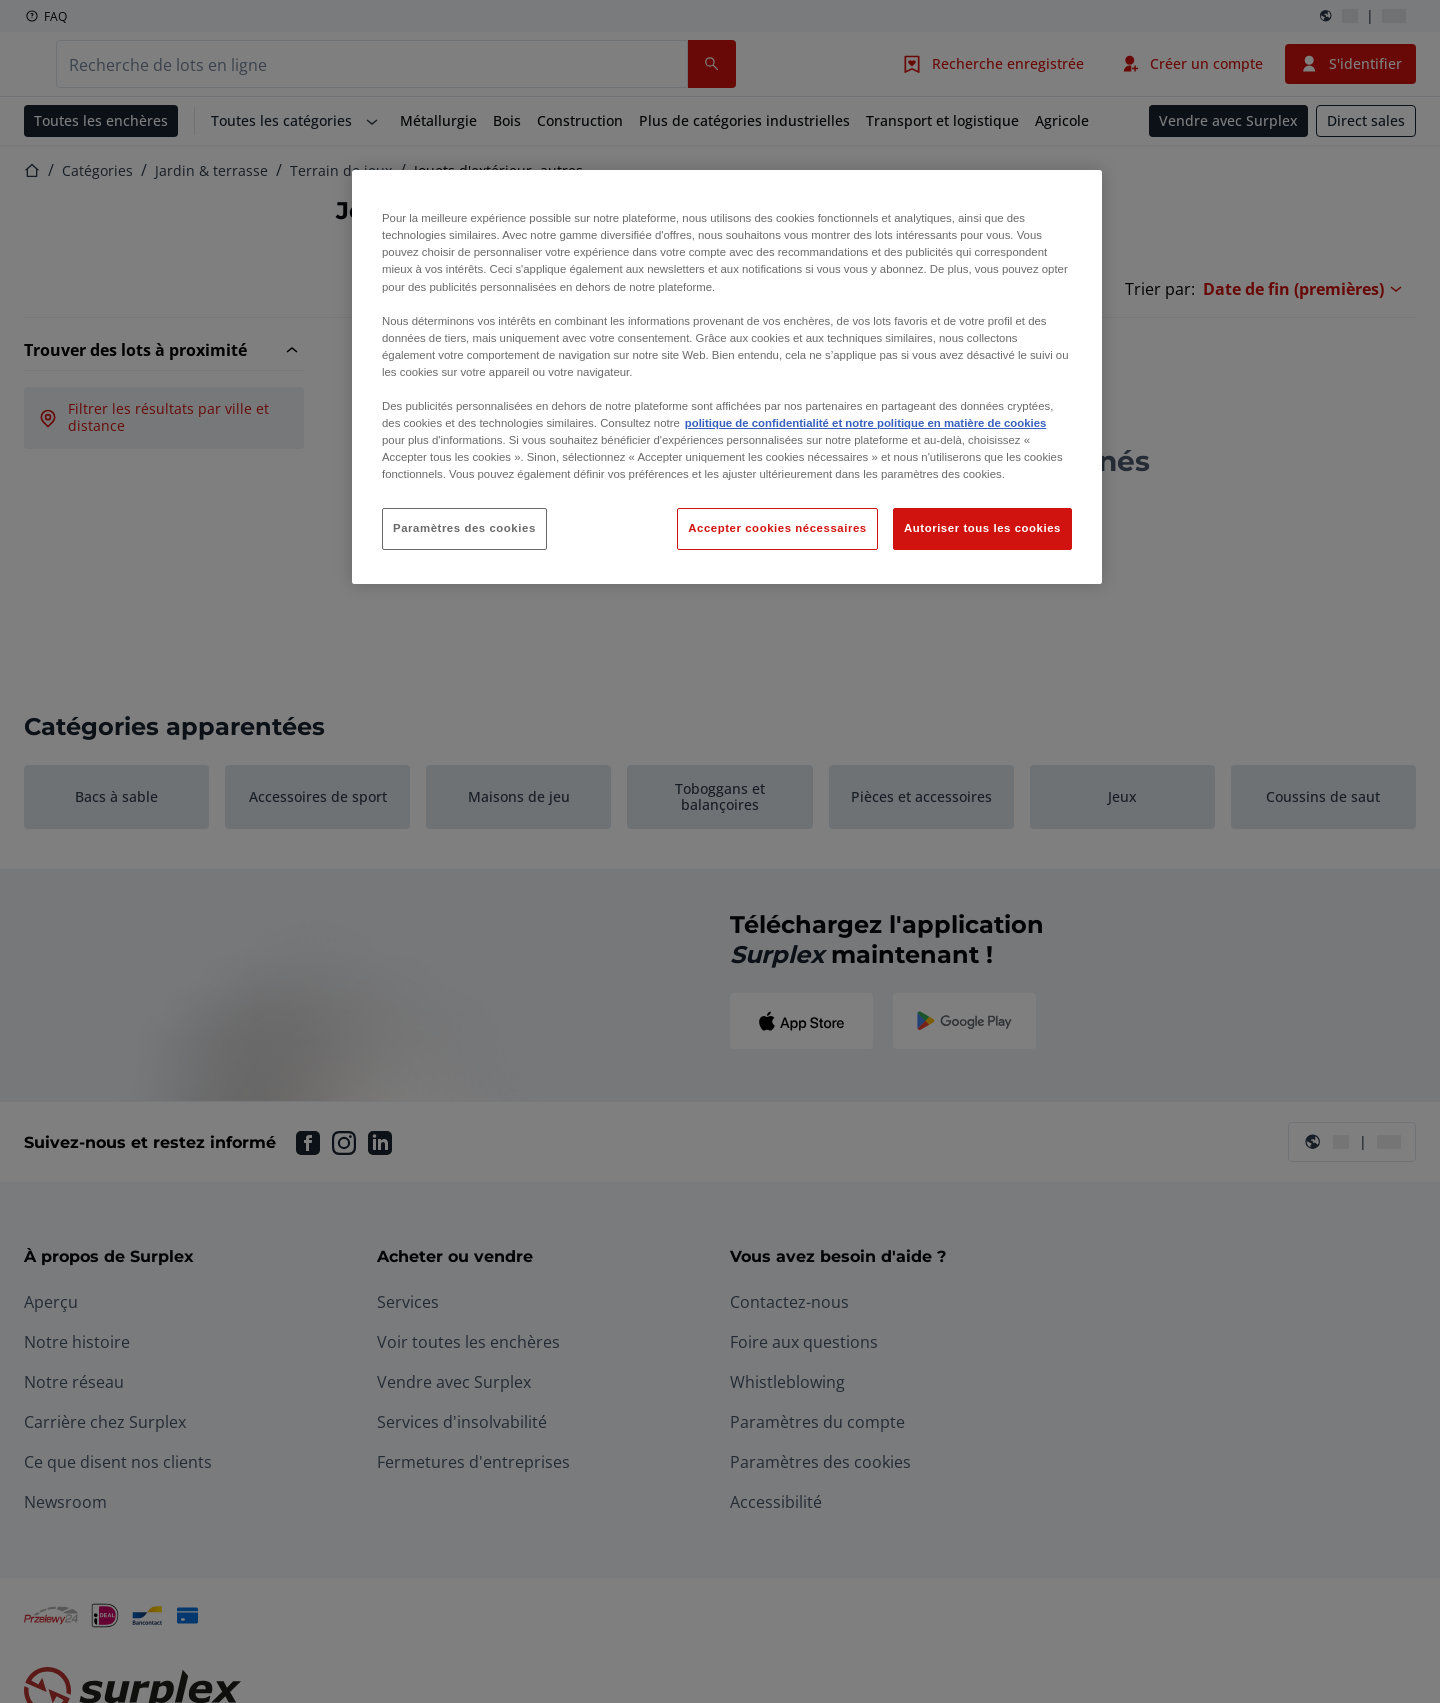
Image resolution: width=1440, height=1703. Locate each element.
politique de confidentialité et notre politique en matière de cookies (866, 423)
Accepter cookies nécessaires (777, 528)
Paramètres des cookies (464, 528)
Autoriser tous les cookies (982, 528)
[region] (727, 377)
